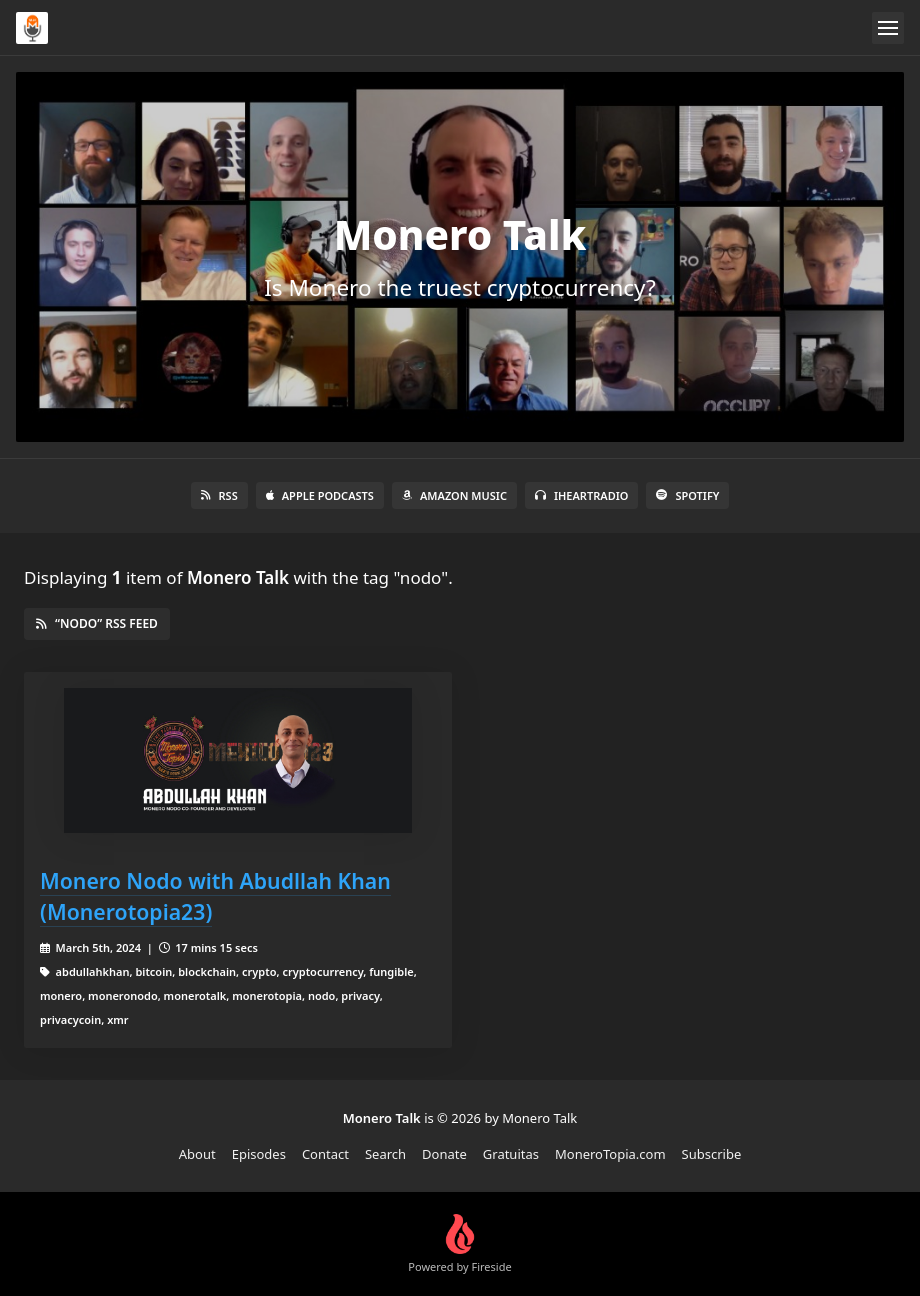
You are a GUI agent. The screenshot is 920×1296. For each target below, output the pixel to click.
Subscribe (712, 1154)
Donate (444, 1154)
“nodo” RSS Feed (97, 623)
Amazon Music (454, 495)
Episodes (259, 1154)
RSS (219, 495)
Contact (325, 1154)
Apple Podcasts (320, 495)
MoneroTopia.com (610, 1154)
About (197, 1154)
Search (385, 1154)
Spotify (687, 495)
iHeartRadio (582, 495)
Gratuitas (511, 1154)
